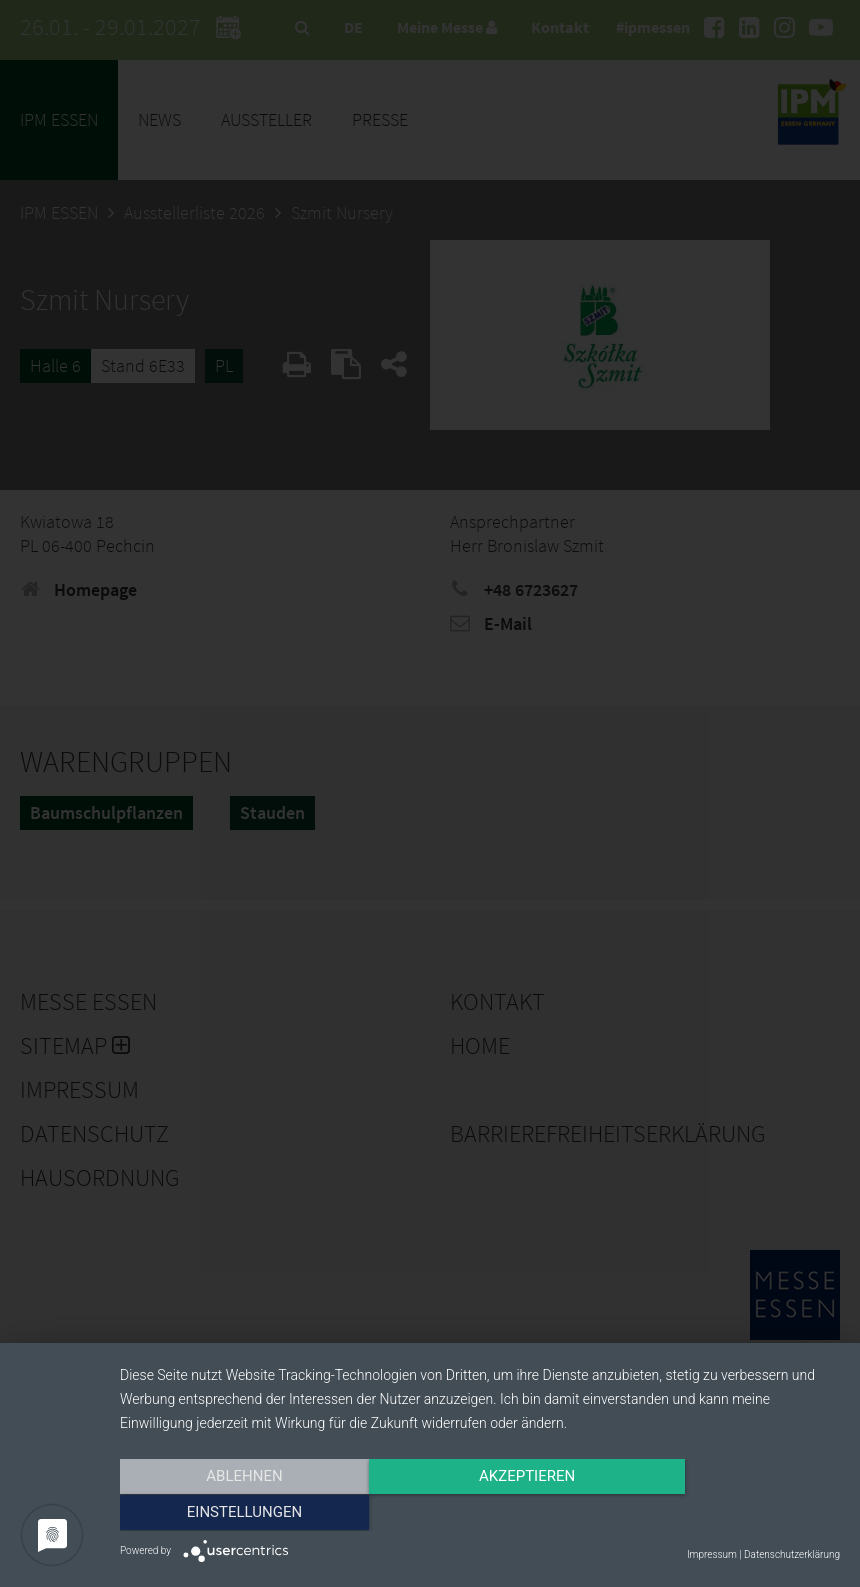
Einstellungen (731, 1514)
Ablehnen (228, 1514)
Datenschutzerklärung (792, 1554)
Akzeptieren (480, 1514)
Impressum (712, 1554)
